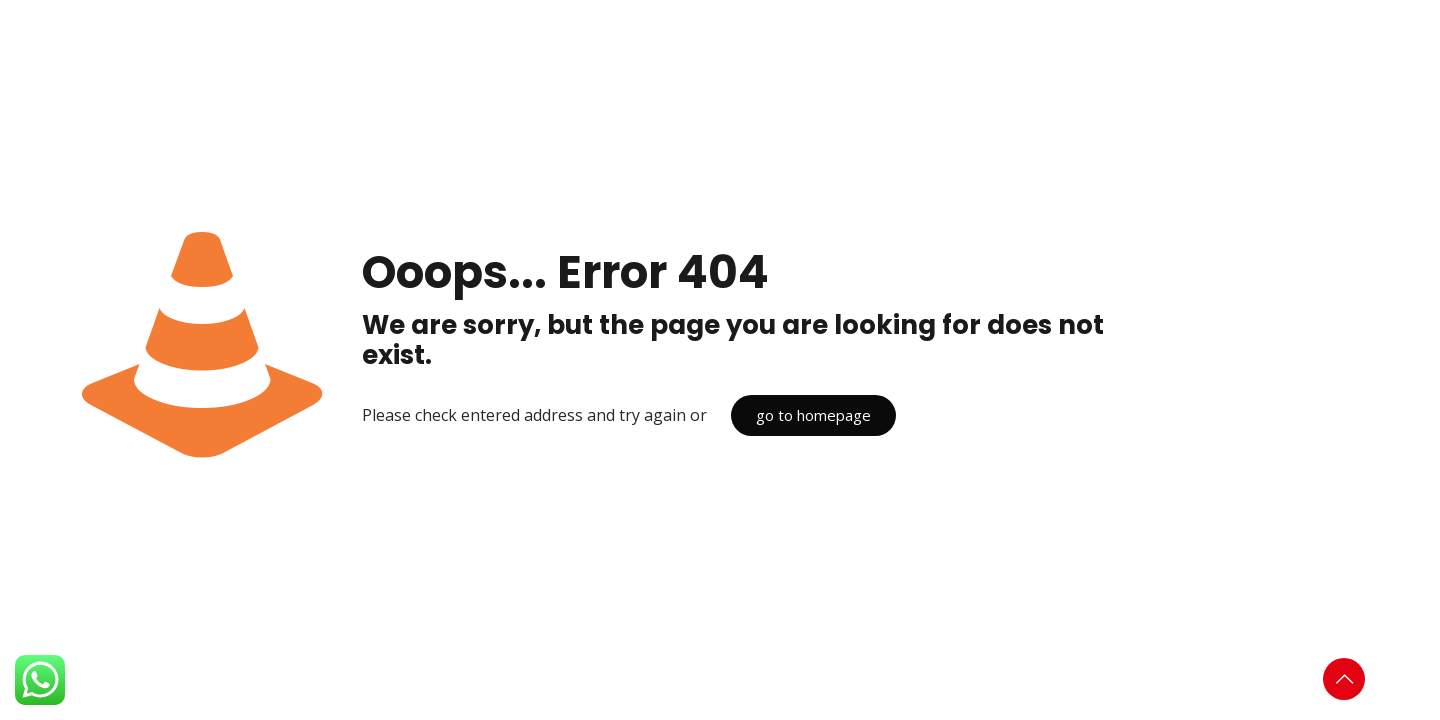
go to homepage (813, 415)
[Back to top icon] (1344, 679)
